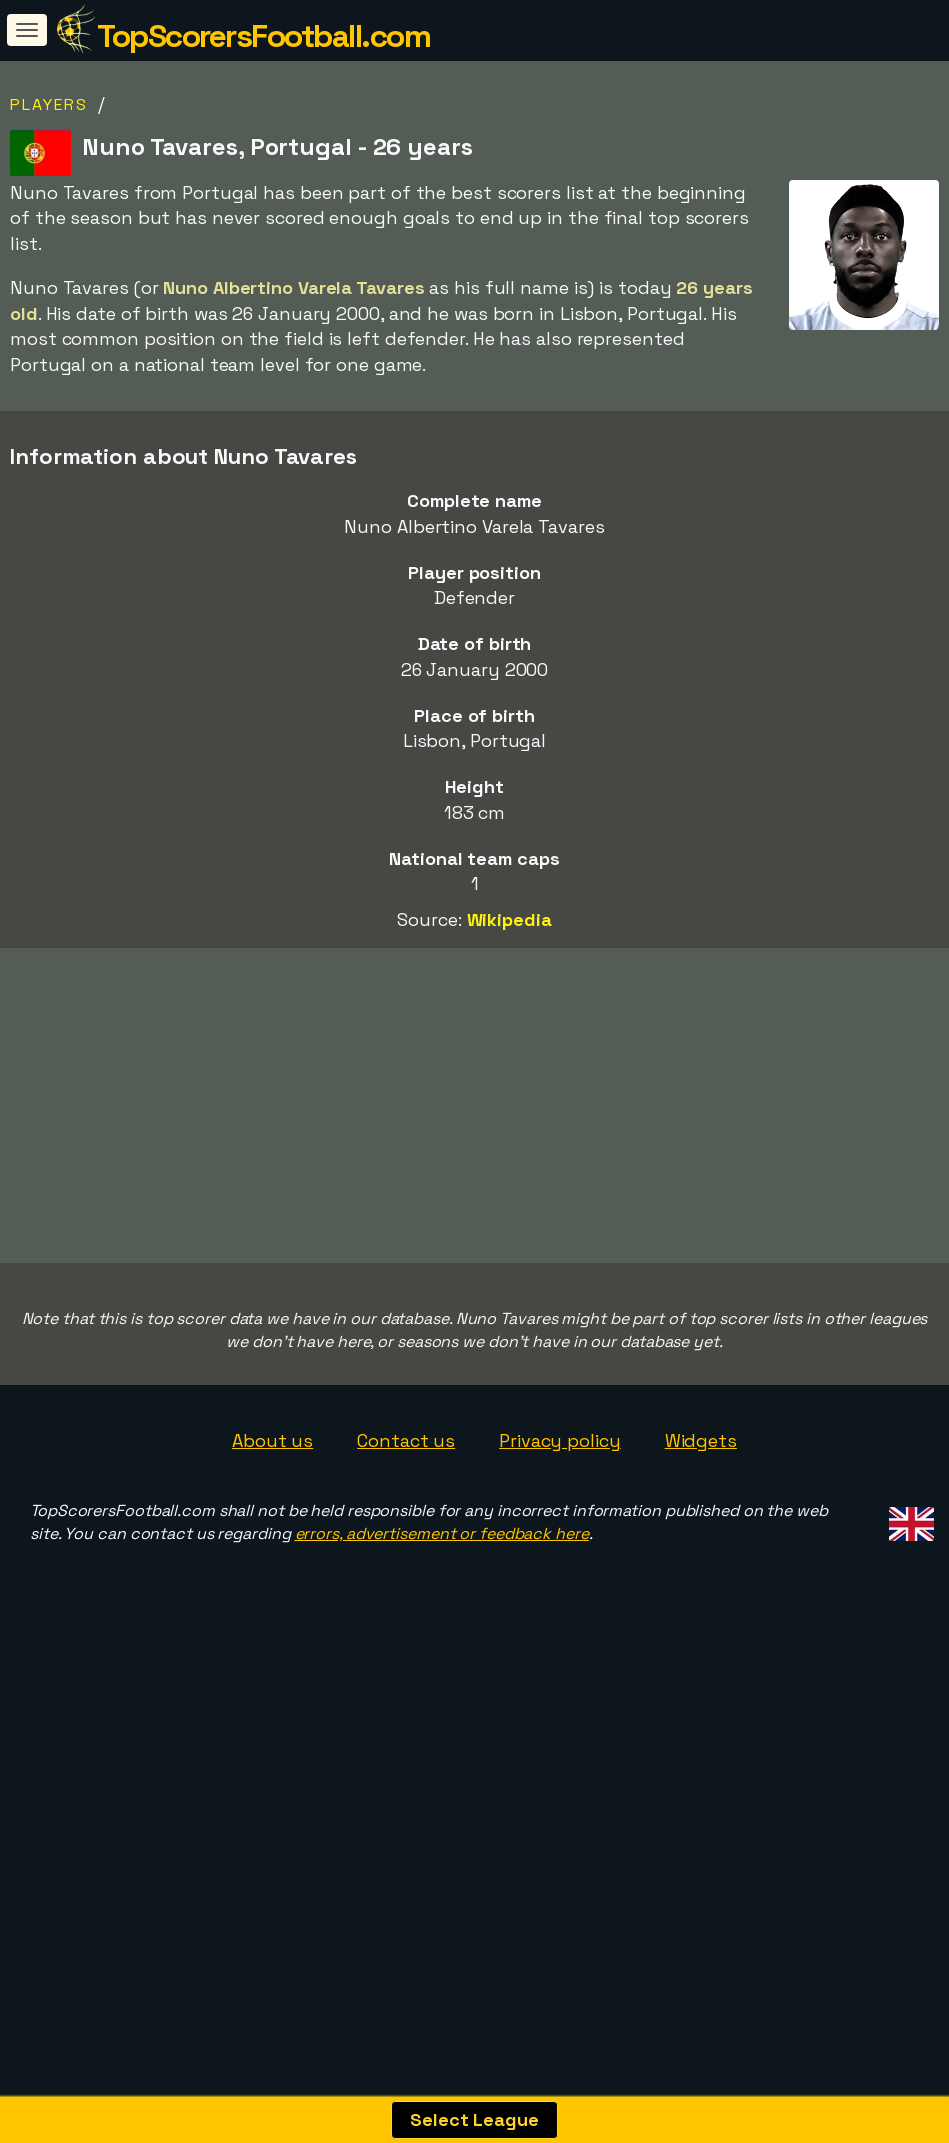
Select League (474, 2119)
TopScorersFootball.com (263, 36)
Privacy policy (560, 1543)
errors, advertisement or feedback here (442, 1635)
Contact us (406, 1543)
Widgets (701, 1543)
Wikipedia (509, 919)
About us (272, 1543)
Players (49, 104)
